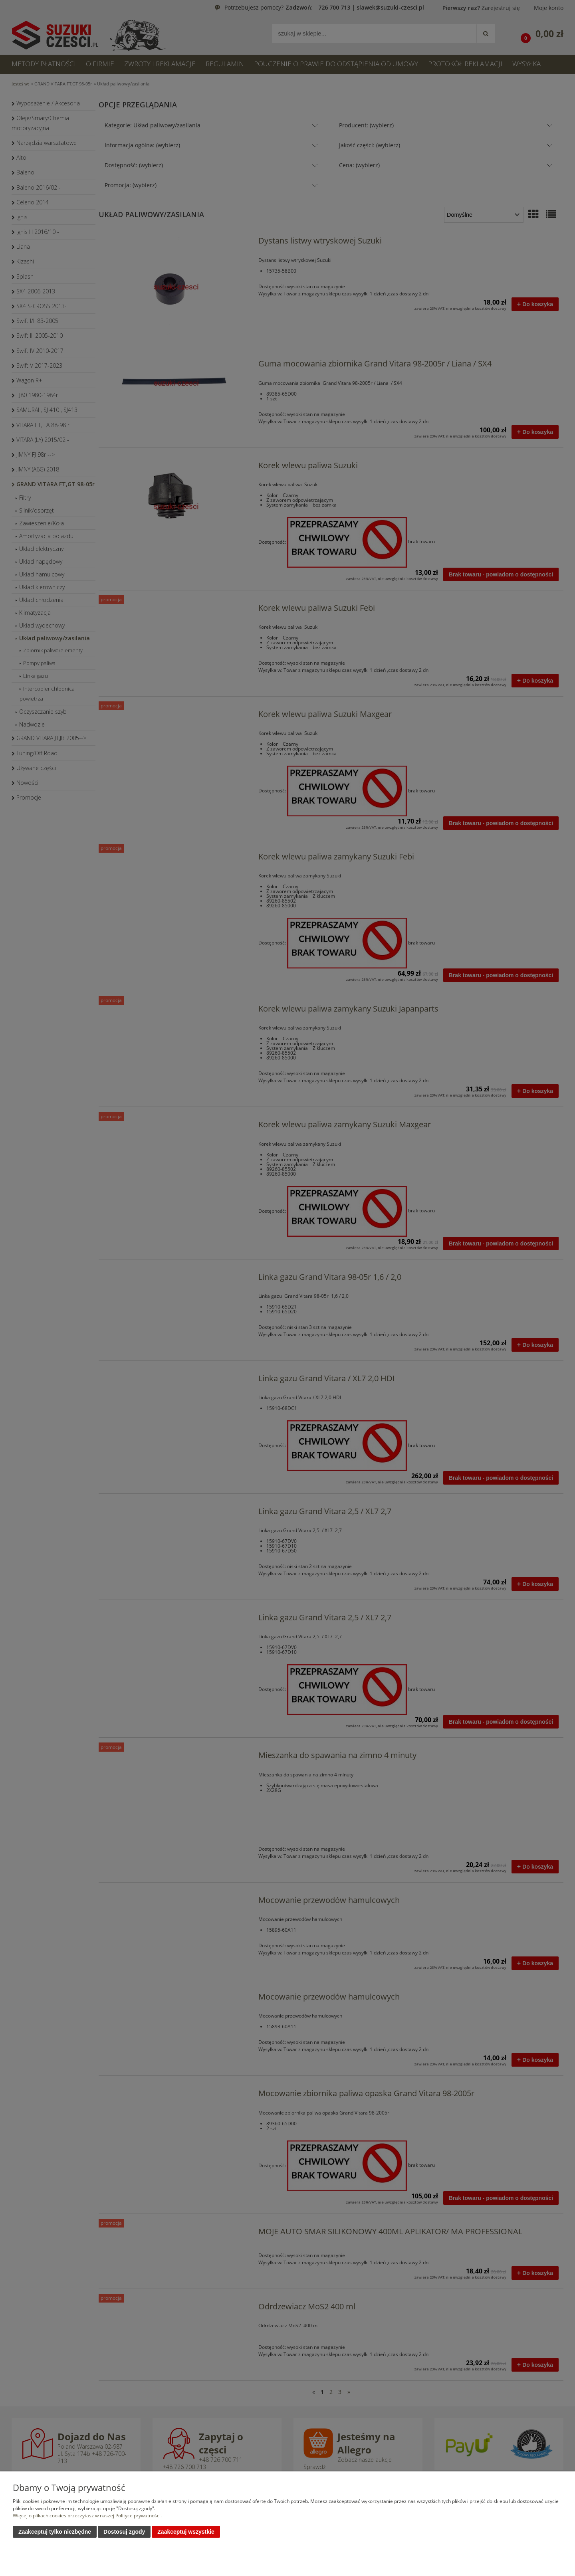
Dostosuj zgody (124, 2531)
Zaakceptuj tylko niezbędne (54, 2531)
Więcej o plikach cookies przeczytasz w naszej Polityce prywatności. (87, 2515)
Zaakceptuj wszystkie (185, 2531)
